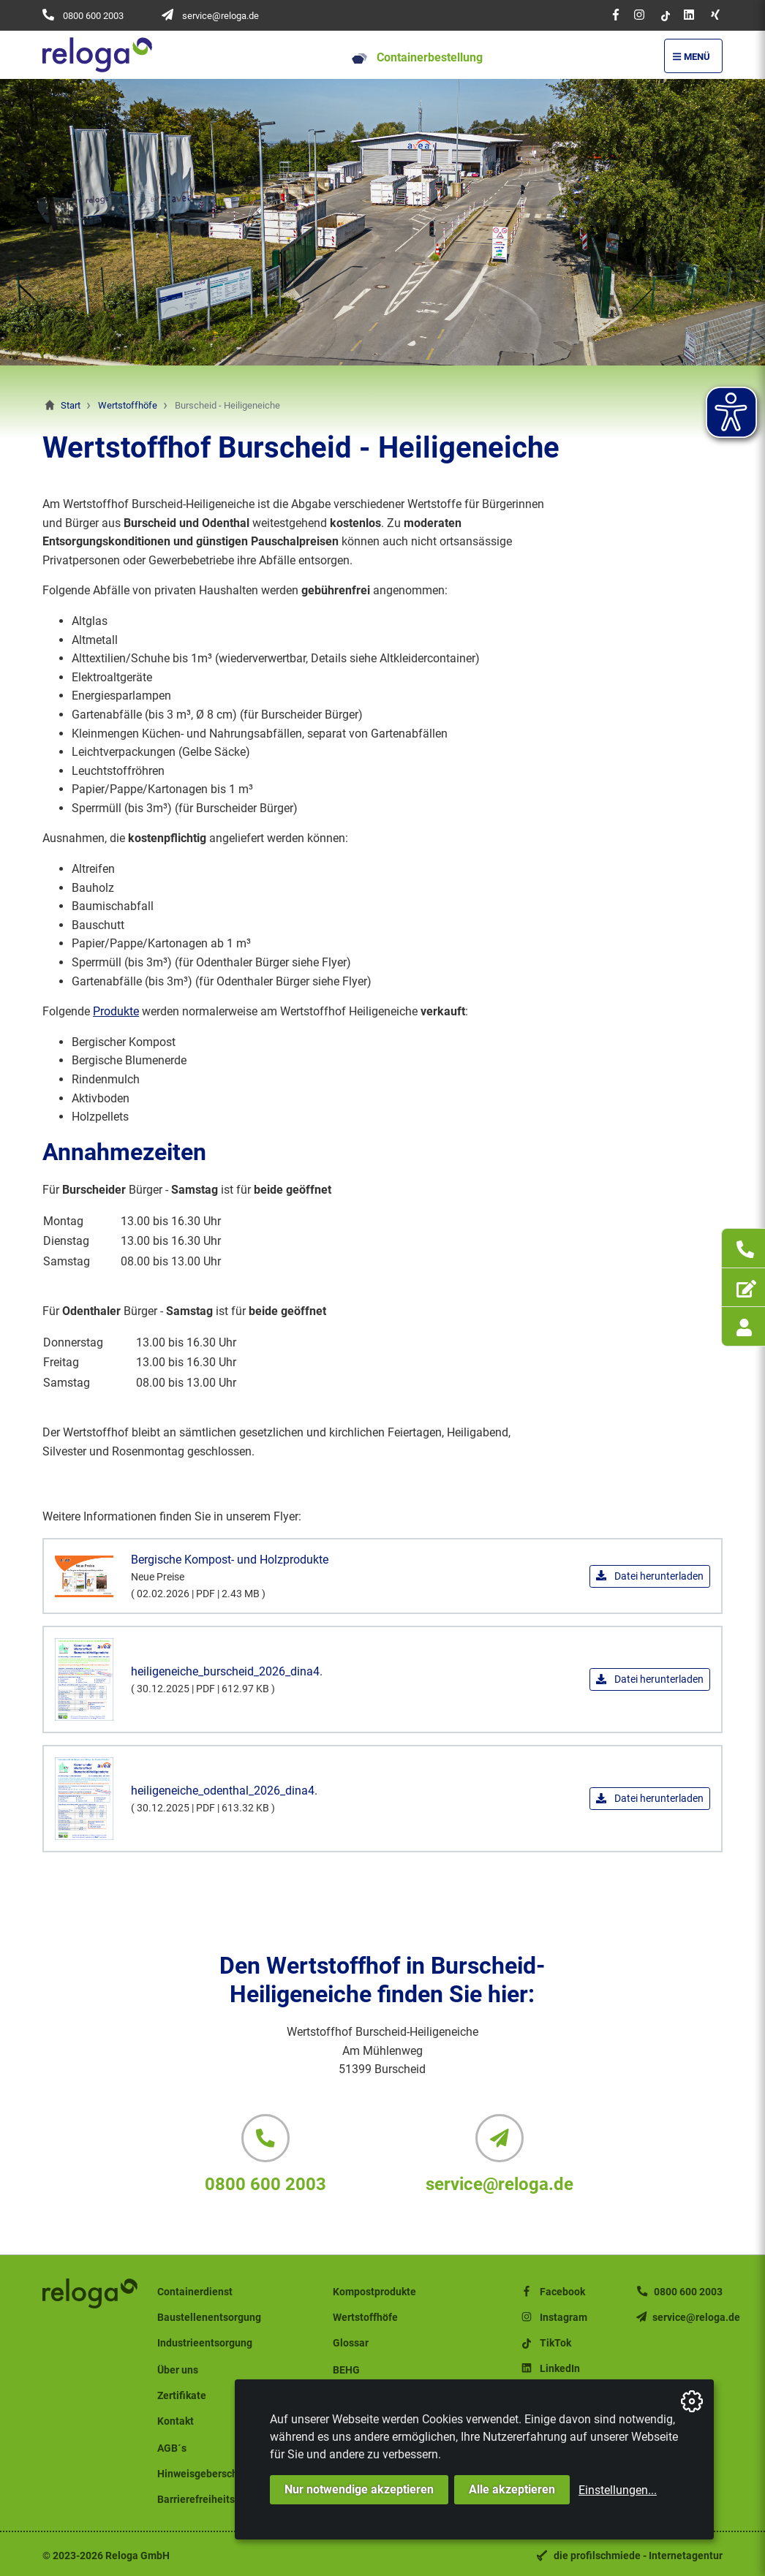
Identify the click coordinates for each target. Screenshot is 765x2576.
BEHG (346, 2370)
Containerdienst (195, 2292)
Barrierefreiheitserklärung (218, 2499)
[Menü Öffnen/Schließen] (693, 55)
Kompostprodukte (374, 2292)
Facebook (552, 2292)
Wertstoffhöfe (127, 405)
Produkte (116, 1011)
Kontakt (175, 2421)
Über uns (177, 2370)
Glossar (351, 2343)
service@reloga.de (220, 15)
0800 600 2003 (93, 15)
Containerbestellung (417, 57)
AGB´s (171, 2448)
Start (70, 405)
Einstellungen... (618, 2490)
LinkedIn (549, 2369)
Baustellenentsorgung (209, 2317)
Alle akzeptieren (512, 2489)
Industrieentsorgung (204, 2343)
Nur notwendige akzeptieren (359, 2489)
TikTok (545, 2343)
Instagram (553, 2317)
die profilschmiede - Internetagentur (638, 2556)
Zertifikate (181, 2396)
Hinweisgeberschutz (204, 2474)
